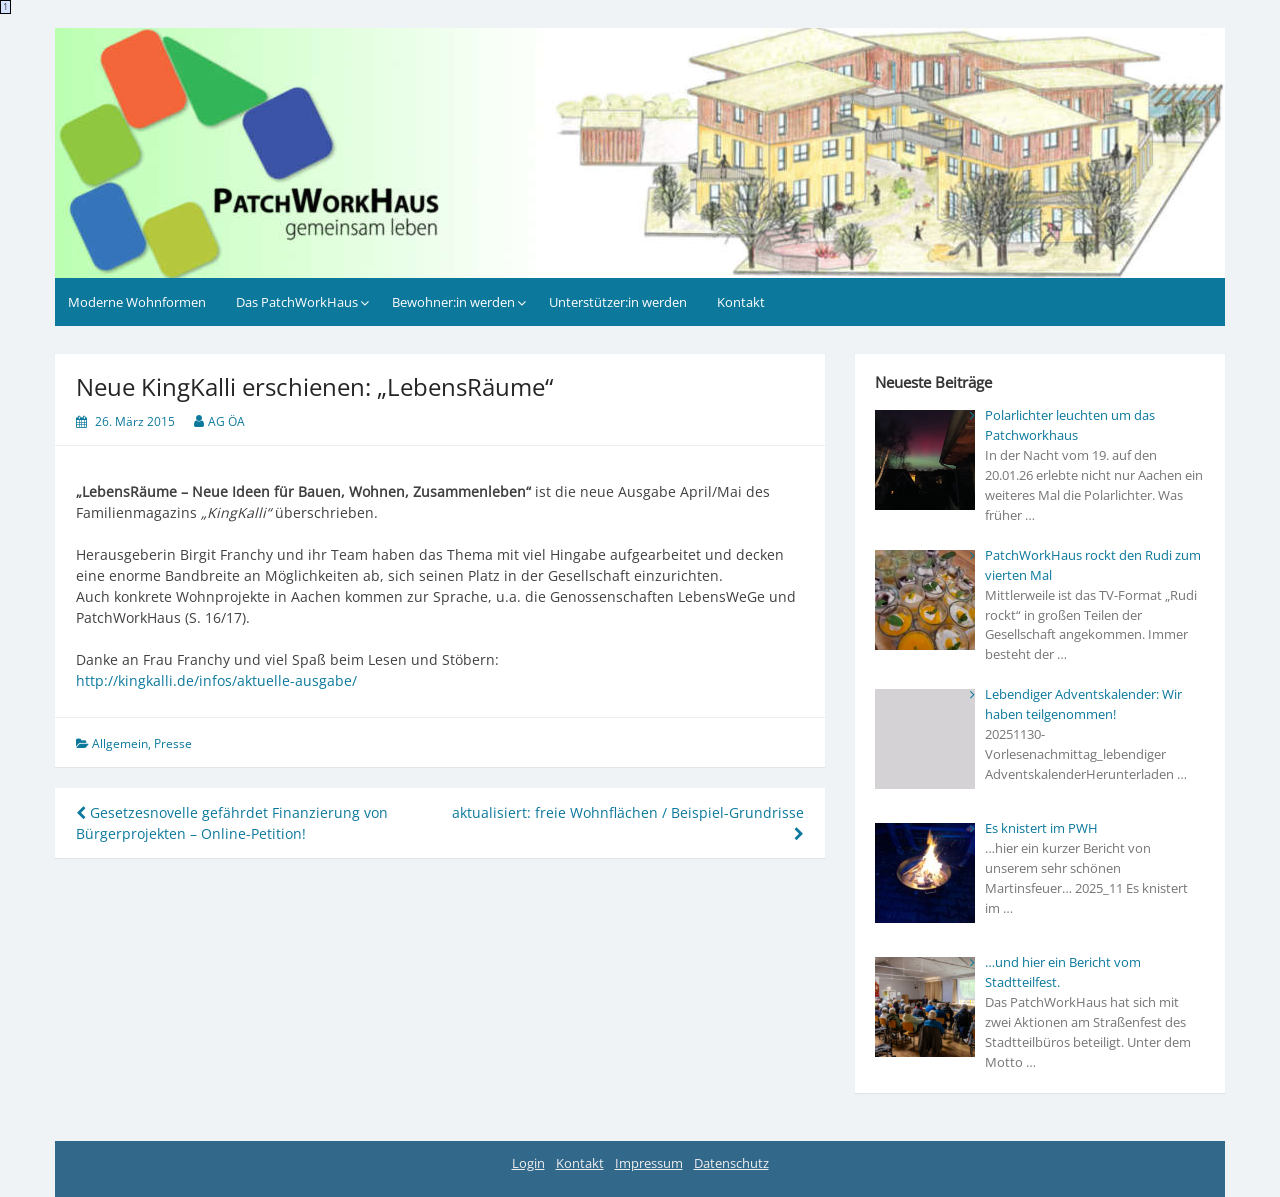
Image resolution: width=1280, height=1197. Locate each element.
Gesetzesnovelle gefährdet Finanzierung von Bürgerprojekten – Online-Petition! (232, 823)
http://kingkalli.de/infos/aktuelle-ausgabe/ (216, 680)
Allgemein (120, 743)
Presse (173, 743)
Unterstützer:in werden (618, 302)
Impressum (649, 1163)
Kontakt (741, 302)
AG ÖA (226, 421)
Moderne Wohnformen (137, 302)
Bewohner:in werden (453, 302)
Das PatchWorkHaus (297, 302)
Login (528, 1163)
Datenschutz (731, 1163)
